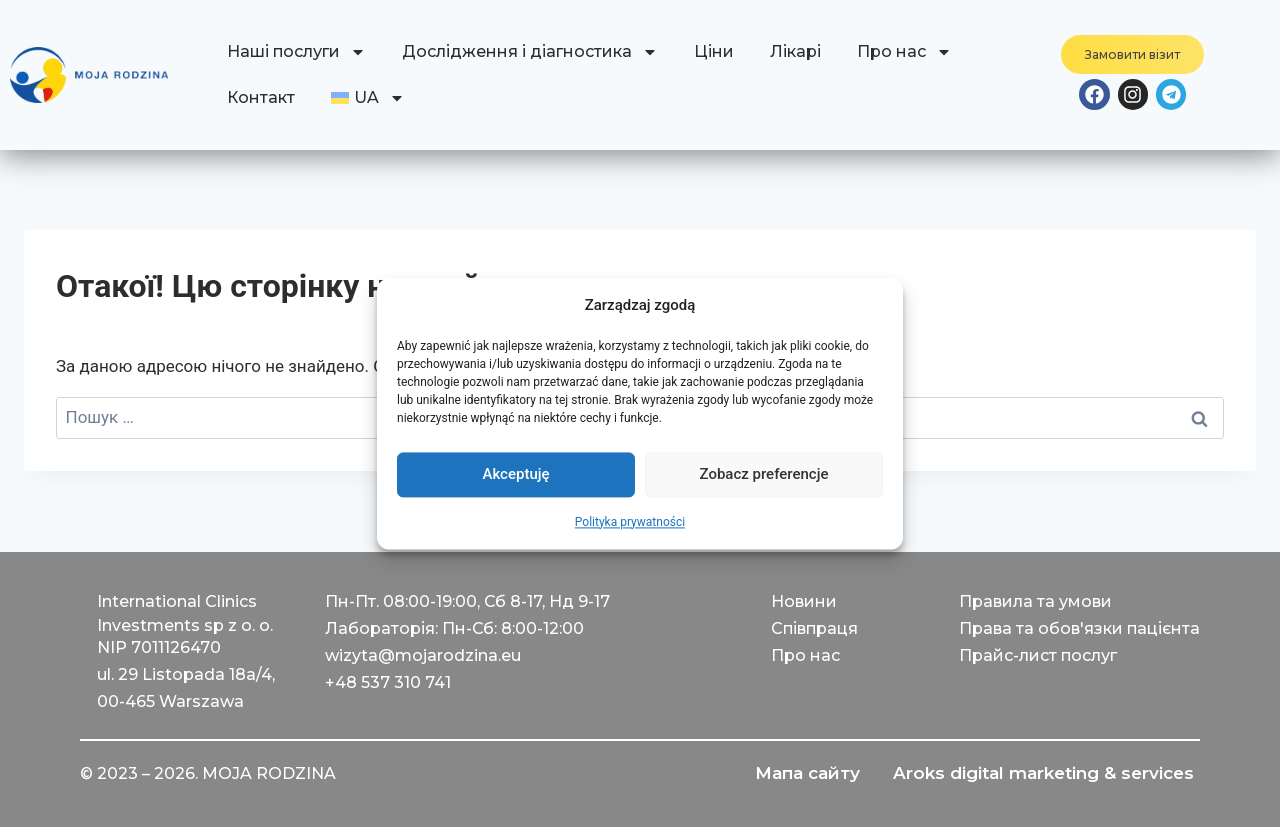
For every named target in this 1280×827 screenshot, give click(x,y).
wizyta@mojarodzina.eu (423, 655)
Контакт (261, 97)
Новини (804, 600)
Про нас (904, 52)
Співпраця (814, 628)
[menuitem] (368, 98)
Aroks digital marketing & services (1039, 774)
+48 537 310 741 (388, 682)
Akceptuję (515, 474)
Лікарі (795, 51)
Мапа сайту (796, 774)
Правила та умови (1035, 600)
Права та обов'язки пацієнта (1079, 628)
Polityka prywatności (630, 522)
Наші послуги (296, 52)
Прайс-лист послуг (1038, 655)
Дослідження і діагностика (530, 52)
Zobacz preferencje (764, 474)
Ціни (714, 51)
